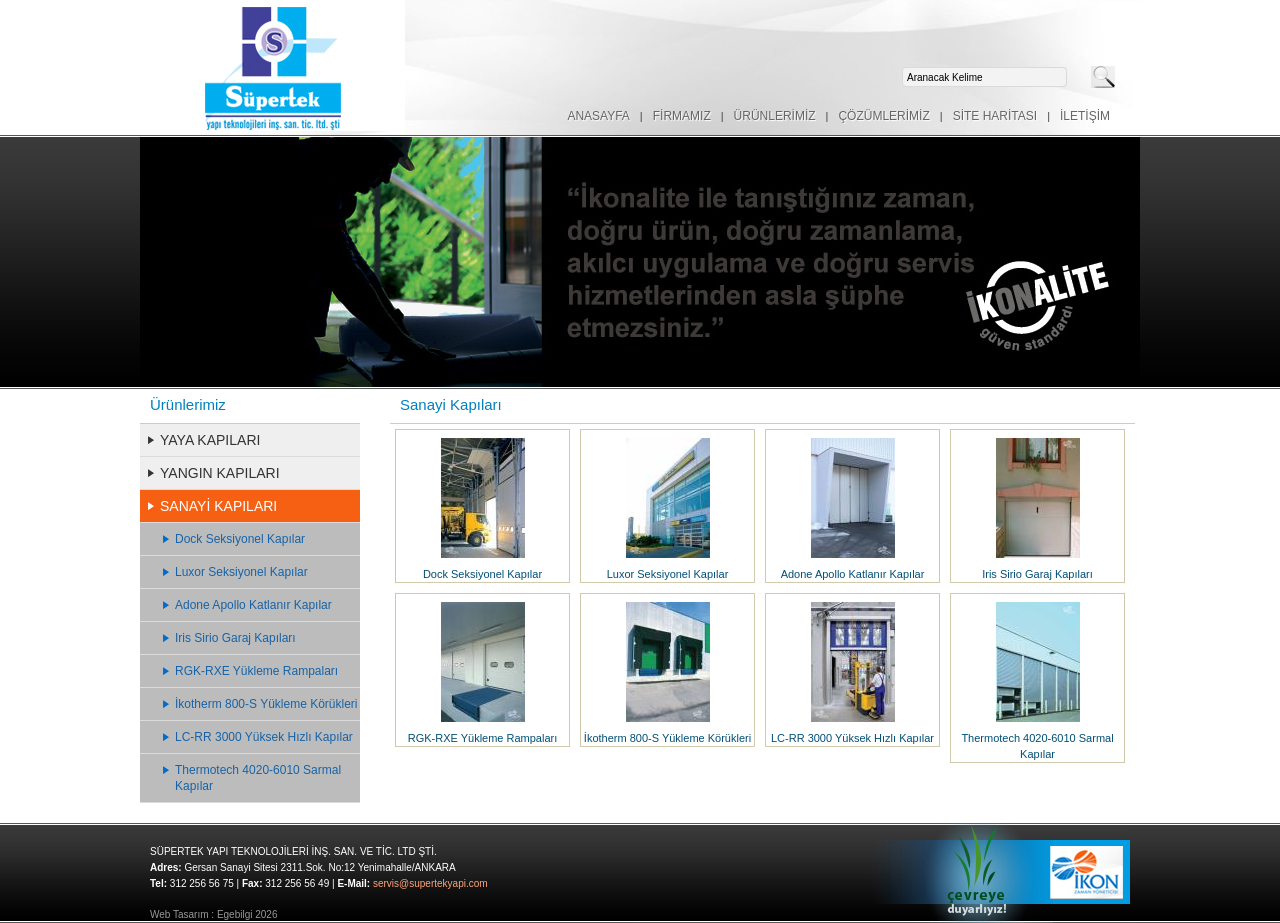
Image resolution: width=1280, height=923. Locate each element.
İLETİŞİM (1085, 116)
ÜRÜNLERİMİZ (775, 116)
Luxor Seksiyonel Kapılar (241, 572)
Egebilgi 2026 (247, 914)
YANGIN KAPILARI (220, 473)
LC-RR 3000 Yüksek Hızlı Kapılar (264, 737)
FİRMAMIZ (682, 116)
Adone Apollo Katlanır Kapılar (253, 605)
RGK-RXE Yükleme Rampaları (256, 671)
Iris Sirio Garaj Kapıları (235, 638)
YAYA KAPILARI (210, 440)
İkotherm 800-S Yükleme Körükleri (266, 704)
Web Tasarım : (182, 914)
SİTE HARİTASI (995, 116)
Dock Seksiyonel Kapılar (240, 539)
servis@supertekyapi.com (430, 883)
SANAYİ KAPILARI (218, 506)
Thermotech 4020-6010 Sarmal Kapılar (258, 778)
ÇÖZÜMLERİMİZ (883, 116)
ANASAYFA (598, 116)
